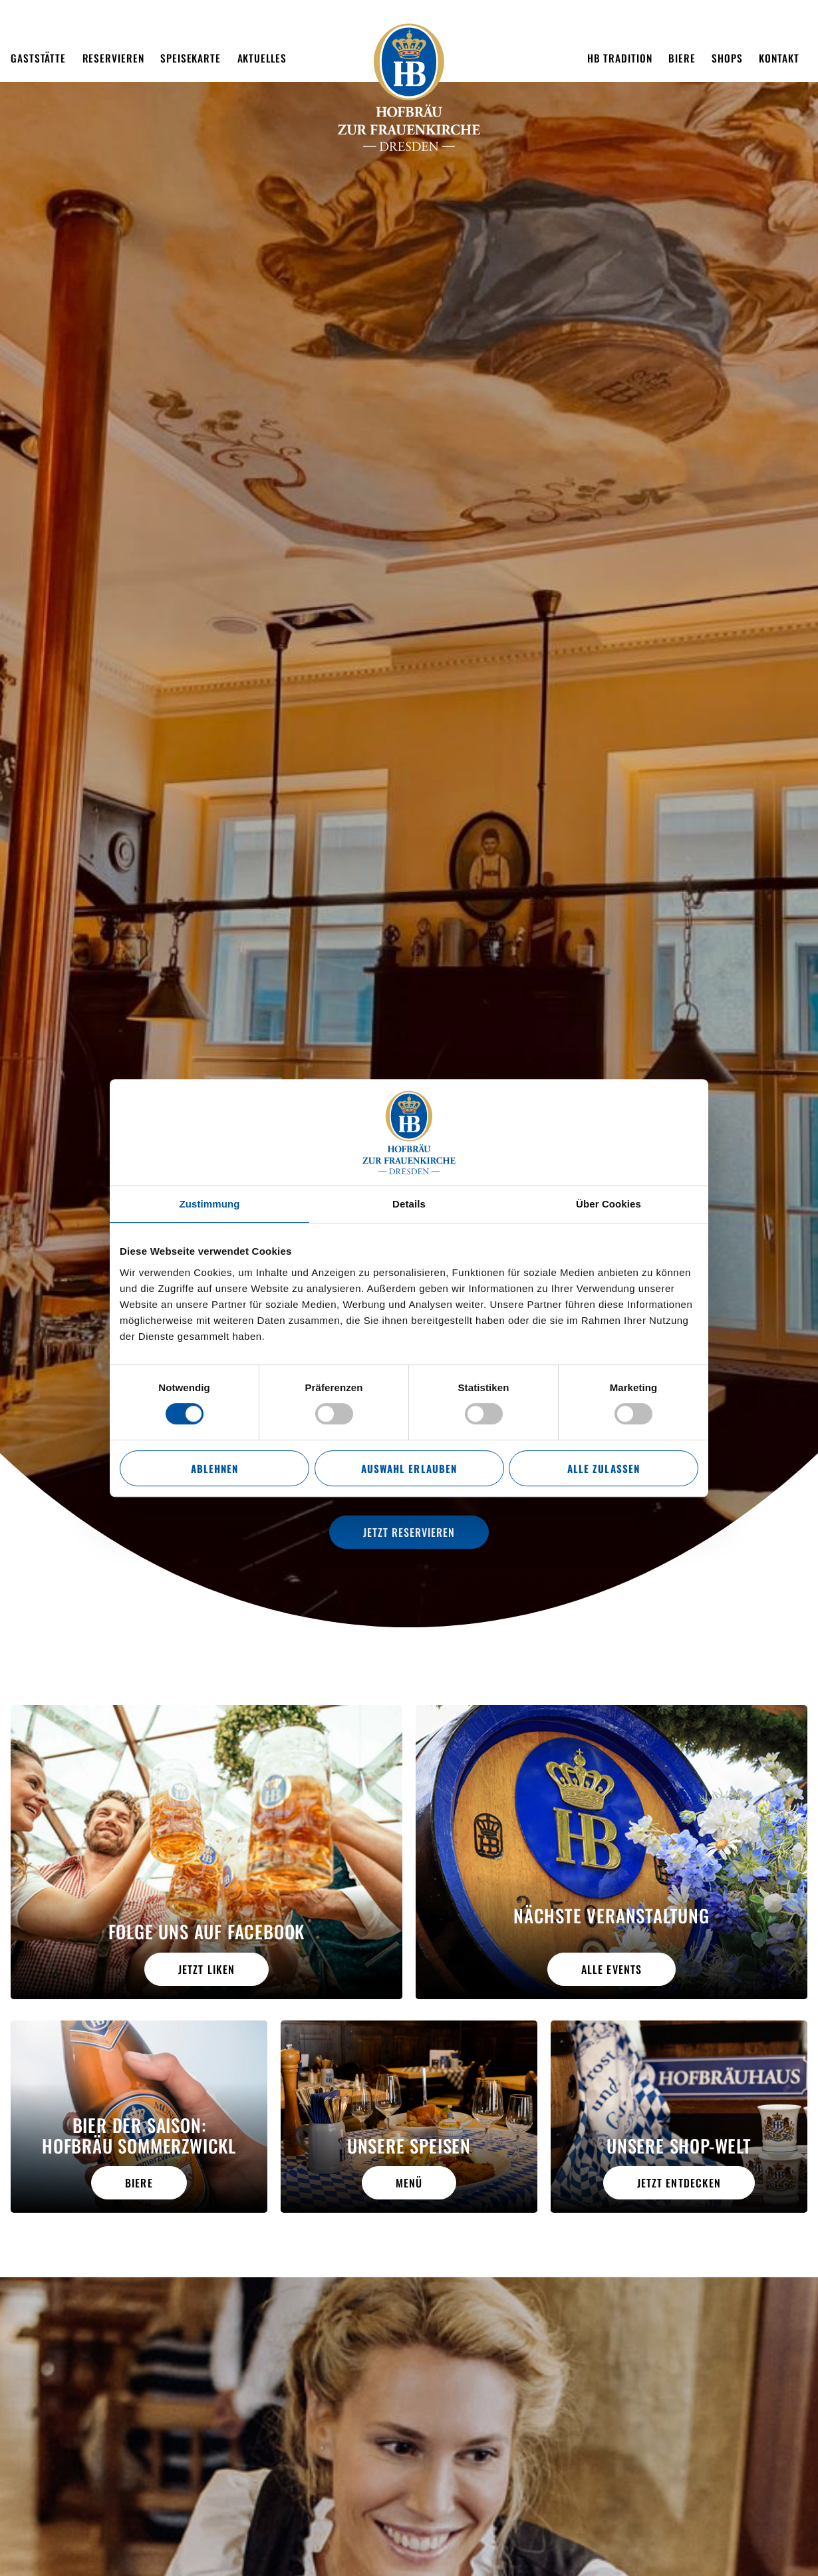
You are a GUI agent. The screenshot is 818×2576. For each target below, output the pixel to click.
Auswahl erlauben (408, 1468)
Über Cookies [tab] (608, 1203)
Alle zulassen (603, 1468)
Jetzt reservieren (409, 1532)
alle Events (611, 1969)
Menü (409, 2183)
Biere (138, 2183)
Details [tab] (409, 1203)
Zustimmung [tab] (210, 1203)
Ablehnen (214, 1468)
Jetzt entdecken (678, 2183)
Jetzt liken (206, 1969)
